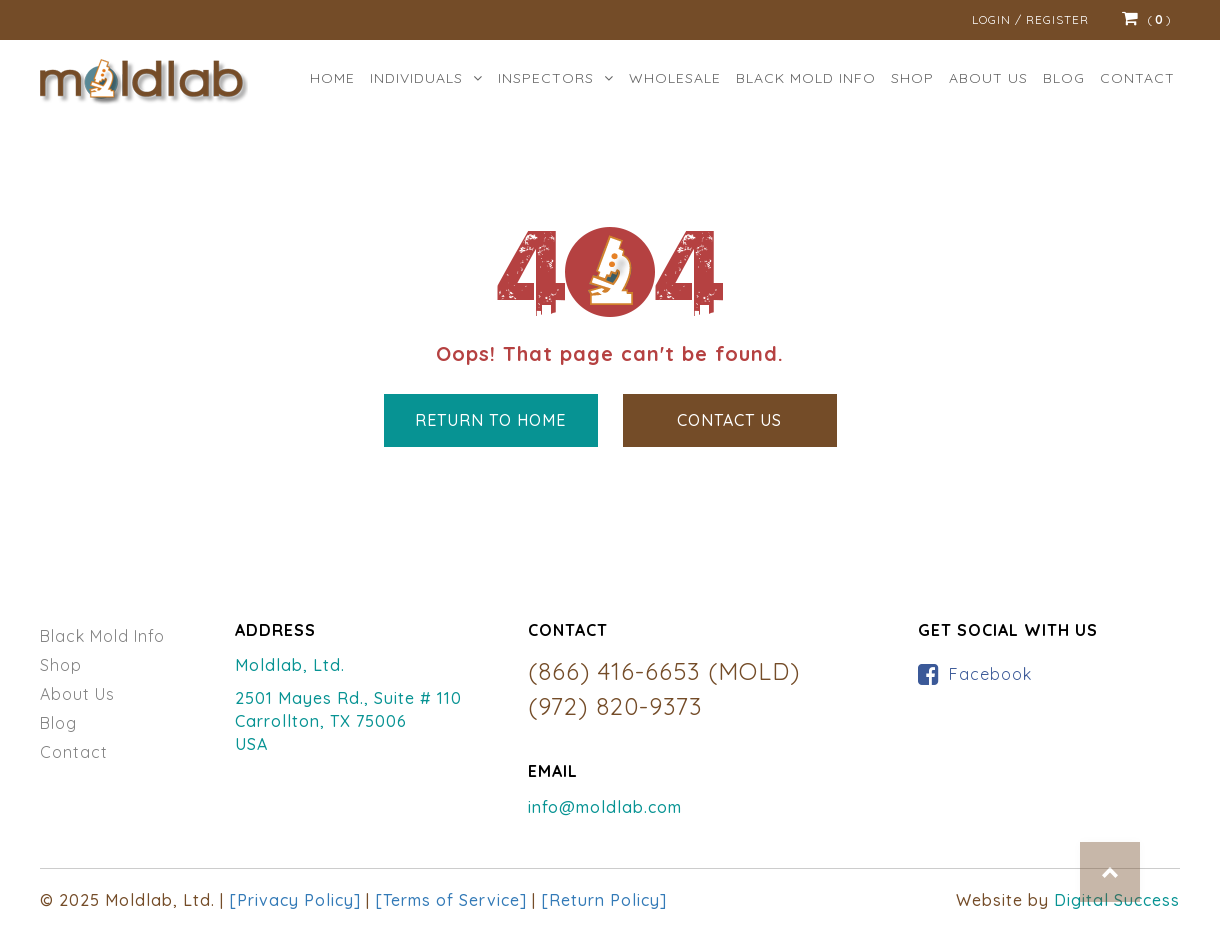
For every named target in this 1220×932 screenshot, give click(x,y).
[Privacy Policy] (295, 900)
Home (332, 78)
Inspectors (556, 78)
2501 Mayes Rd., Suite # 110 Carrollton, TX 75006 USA (348, 721)
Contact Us (729, 420)
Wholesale (675, 78)
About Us (77, 694)
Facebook (990, 674)
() (1147, 20)
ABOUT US (988, 78)
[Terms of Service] (451, 900)
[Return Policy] (604, 900)
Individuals (426, 78)
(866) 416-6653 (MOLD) (664, 671)
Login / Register (1030, 19)
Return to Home (490, 420)
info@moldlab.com (605, 807)
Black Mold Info (102, 636)
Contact (1137, 78)
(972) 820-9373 (615, 706)
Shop (912, 78)
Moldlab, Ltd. (290, 665)
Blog (1064, 78)
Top (1110, 872)
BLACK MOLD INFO (806, 78)
